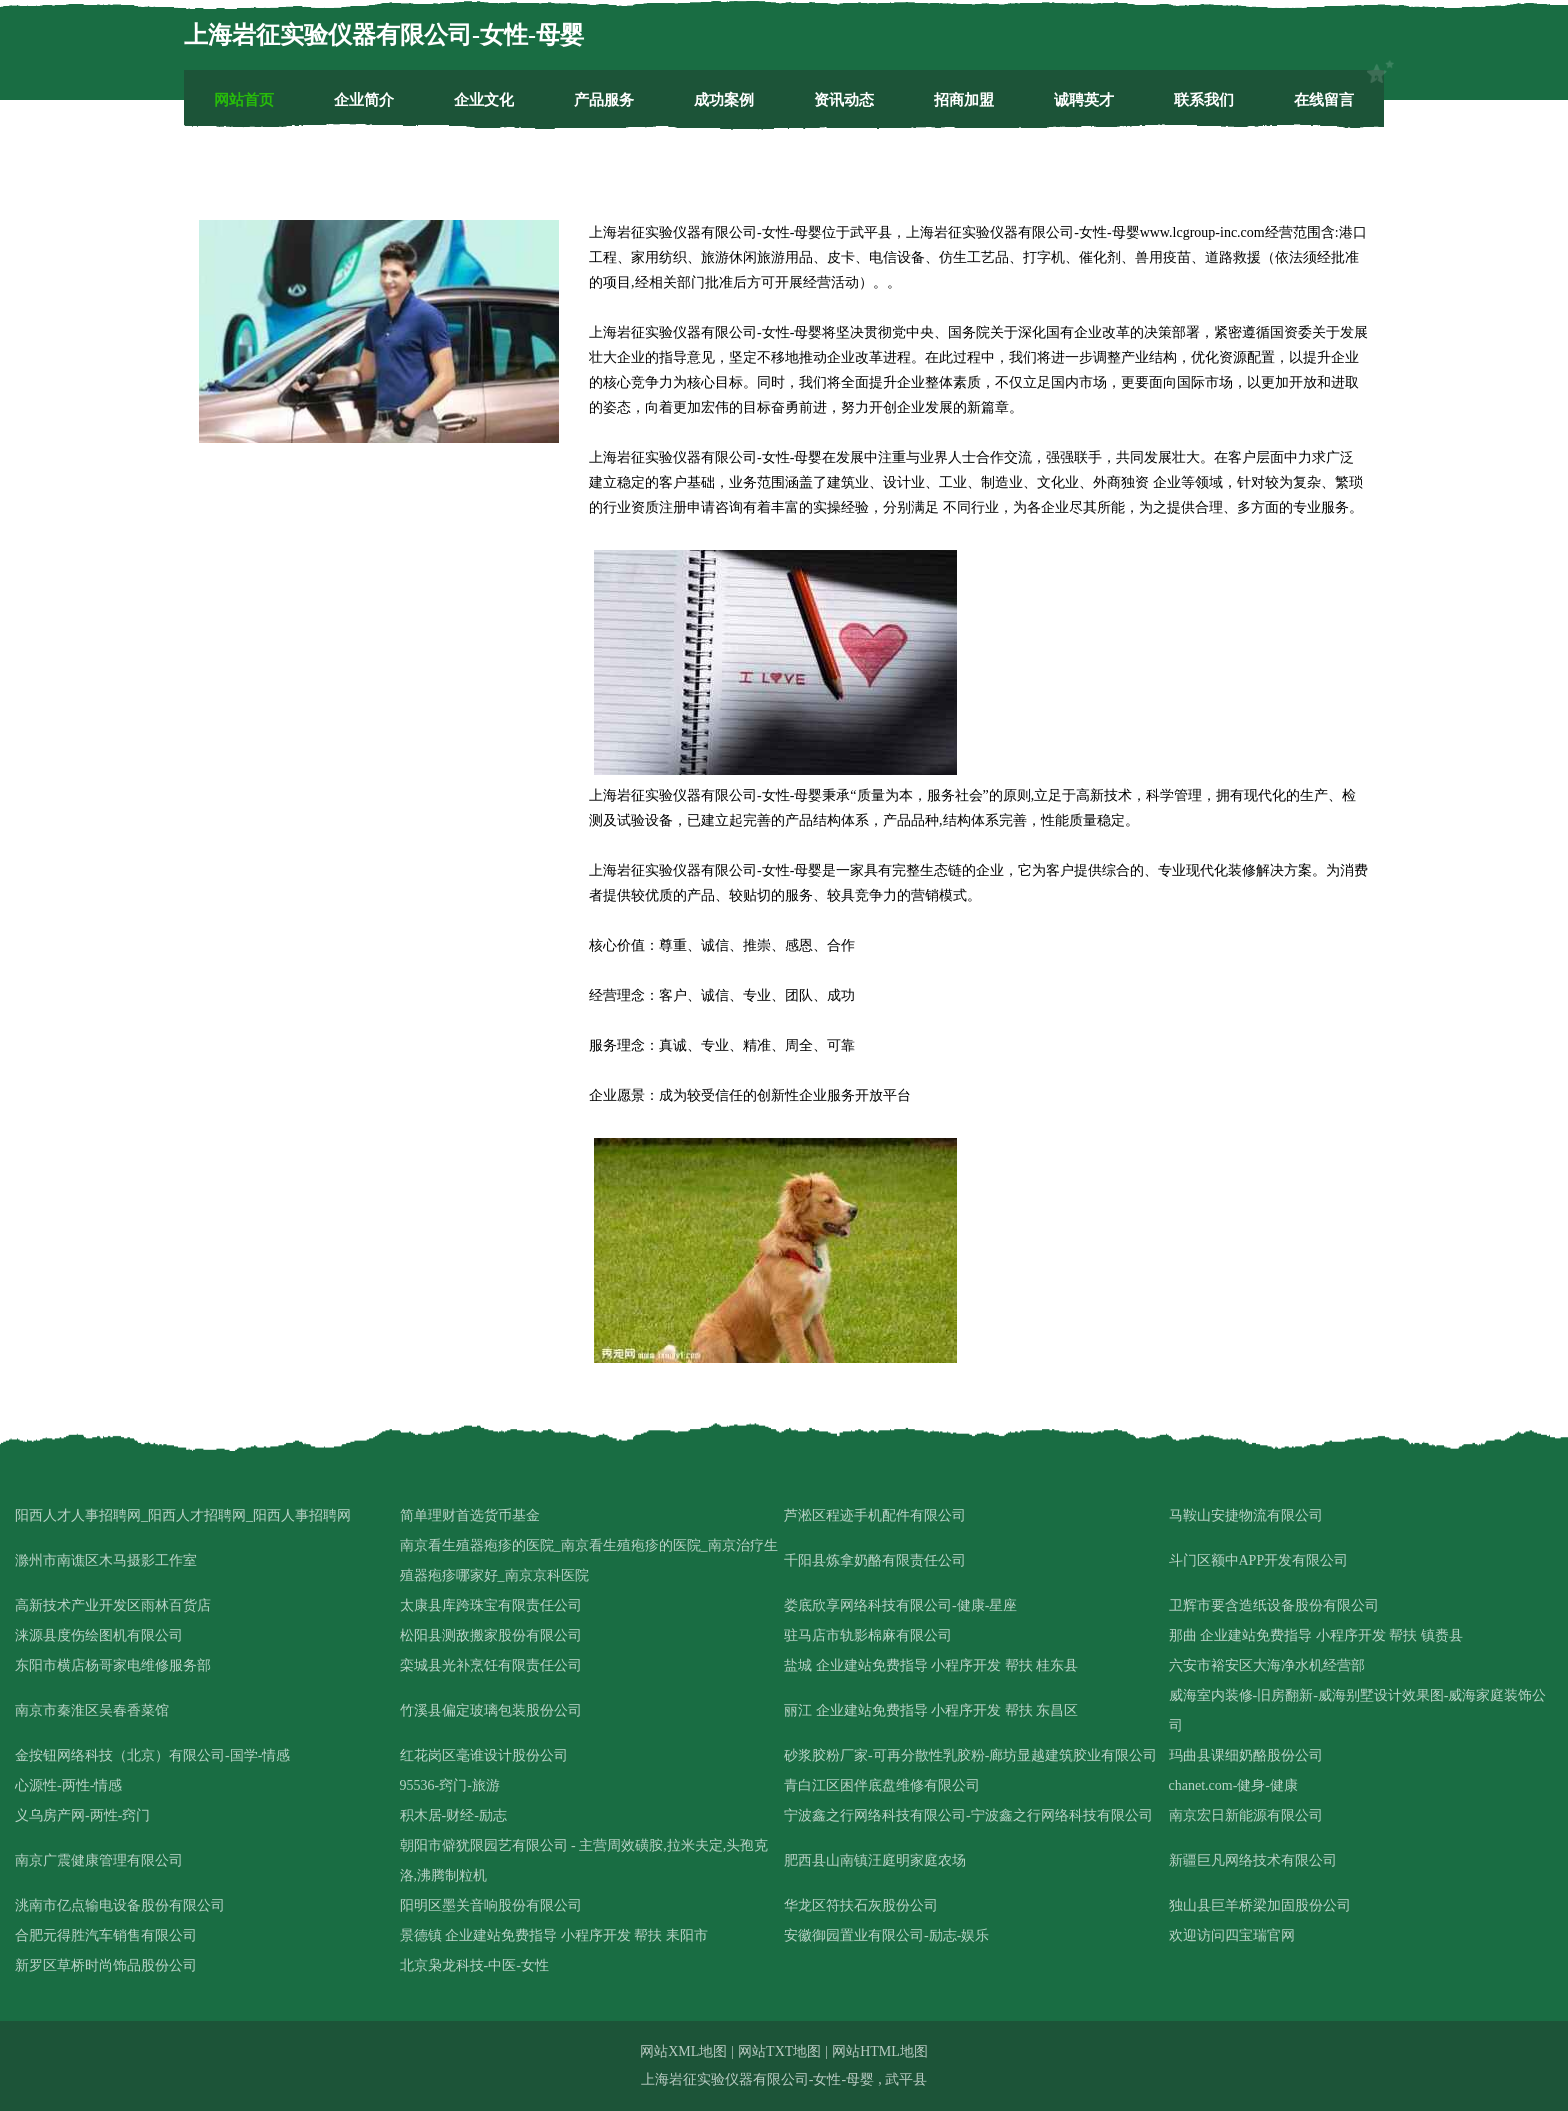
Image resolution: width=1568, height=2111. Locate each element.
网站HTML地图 (880, 2051)
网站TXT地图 (779, 2051)
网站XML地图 (683, 2051)
